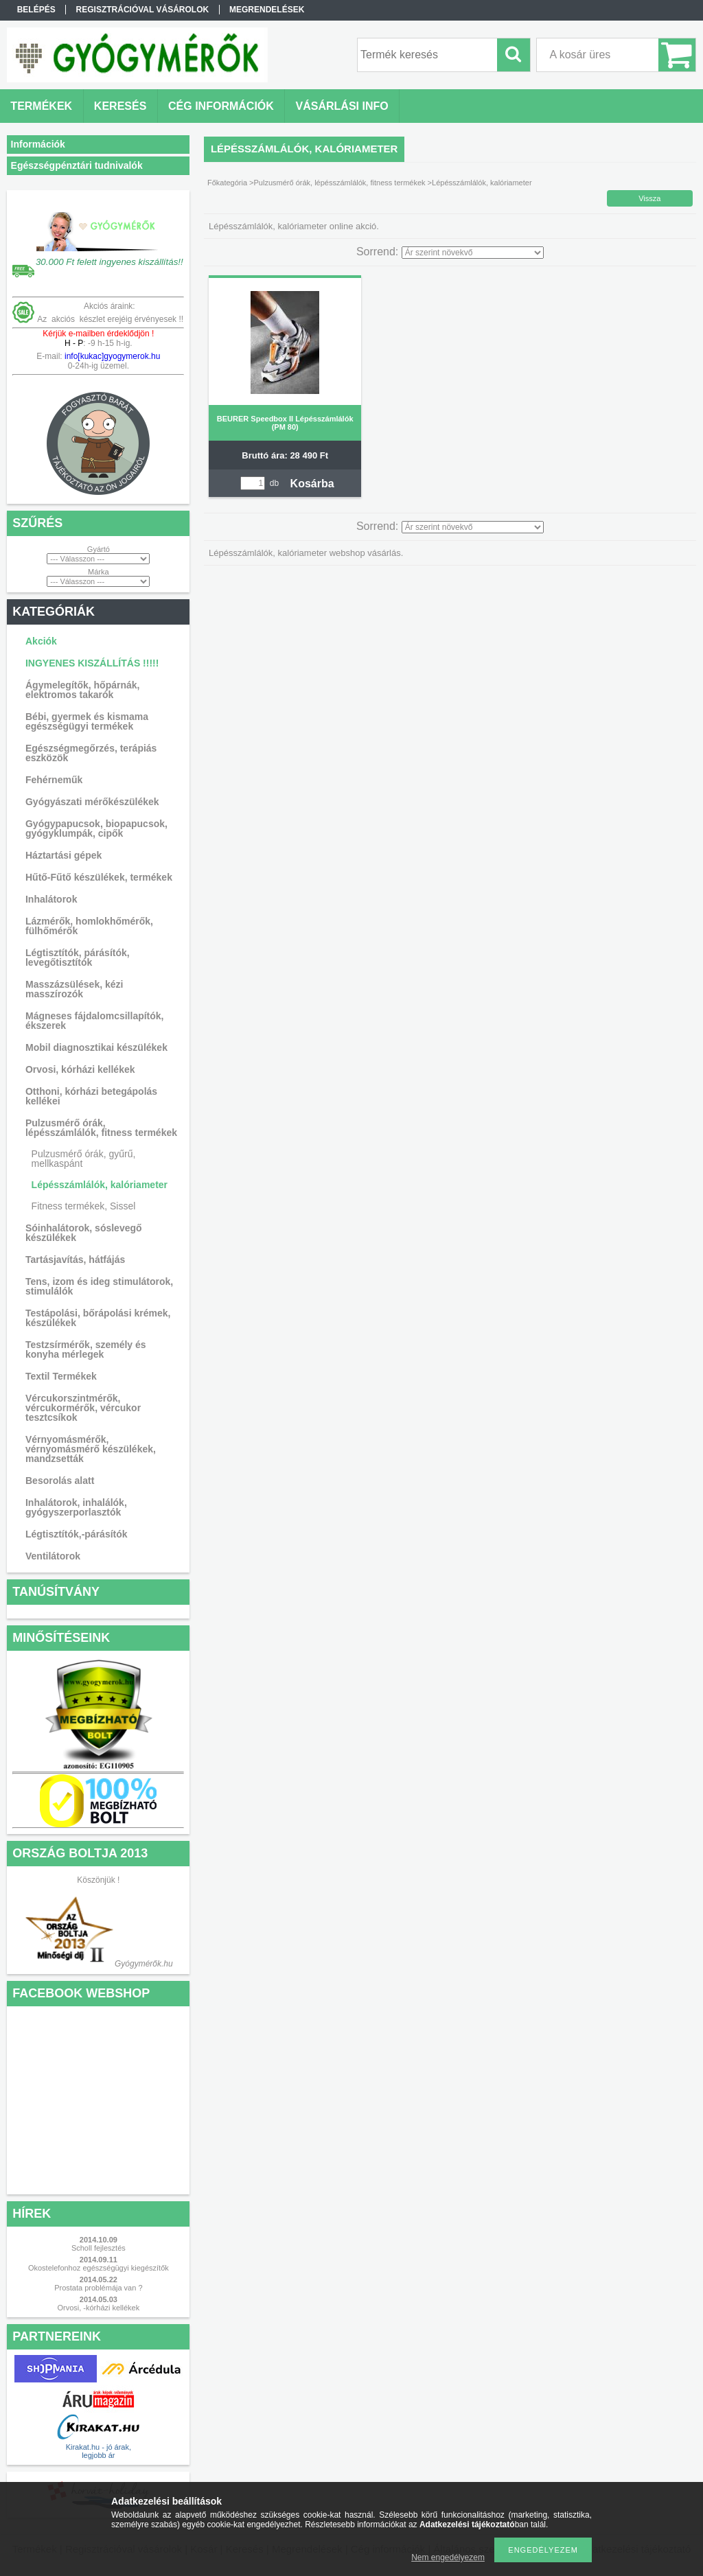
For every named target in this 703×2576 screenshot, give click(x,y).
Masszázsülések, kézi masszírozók (74, 989)
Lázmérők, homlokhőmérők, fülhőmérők (89, 926)
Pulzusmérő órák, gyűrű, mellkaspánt (84, 1158)
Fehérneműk (53, 779)
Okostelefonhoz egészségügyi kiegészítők (98, 2268)
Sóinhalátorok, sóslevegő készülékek (83, 1232)
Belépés (36, 9)
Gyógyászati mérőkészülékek (92, 801)
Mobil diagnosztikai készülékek (96, 1047)
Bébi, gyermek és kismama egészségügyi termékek (86, 721)
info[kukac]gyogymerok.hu (111, 356)
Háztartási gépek (63, 855)
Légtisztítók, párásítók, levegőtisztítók (77, 957)
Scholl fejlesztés (98, 2248)
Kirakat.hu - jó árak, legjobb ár (98, 2451)
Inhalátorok (51, 899)
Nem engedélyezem (448, 2557)
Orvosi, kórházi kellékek (80, 1069)
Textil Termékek (61, 1376)
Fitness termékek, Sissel (84, 1205)
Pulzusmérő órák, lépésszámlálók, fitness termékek (101, 1127)
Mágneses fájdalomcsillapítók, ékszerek (94, 1020)
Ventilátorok (52, 1556)
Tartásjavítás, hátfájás (75, 1259)
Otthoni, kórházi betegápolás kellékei (91, 1096)
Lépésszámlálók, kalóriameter (100, 1184)
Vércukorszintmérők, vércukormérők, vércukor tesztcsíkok (83, 1408)
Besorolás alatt (59, 1480)
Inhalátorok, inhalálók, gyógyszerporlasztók (76, 1507)
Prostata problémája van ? (98, 2288)
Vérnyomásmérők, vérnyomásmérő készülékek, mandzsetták (90, 1449)
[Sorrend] (473, 252)
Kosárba (312, 483)
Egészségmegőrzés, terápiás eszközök (91, 753)
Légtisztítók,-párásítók (76, 1534)
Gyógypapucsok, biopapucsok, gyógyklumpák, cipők (96, 828)
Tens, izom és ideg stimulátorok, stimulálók (99, 1286)
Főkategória (227, 182)
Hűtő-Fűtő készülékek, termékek (98, 877)
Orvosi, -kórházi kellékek (98, 2308)
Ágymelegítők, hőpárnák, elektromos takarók (82, 690)
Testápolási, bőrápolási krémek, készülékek (97, 1318)
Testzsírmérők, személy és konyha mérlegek (85, 1349)
